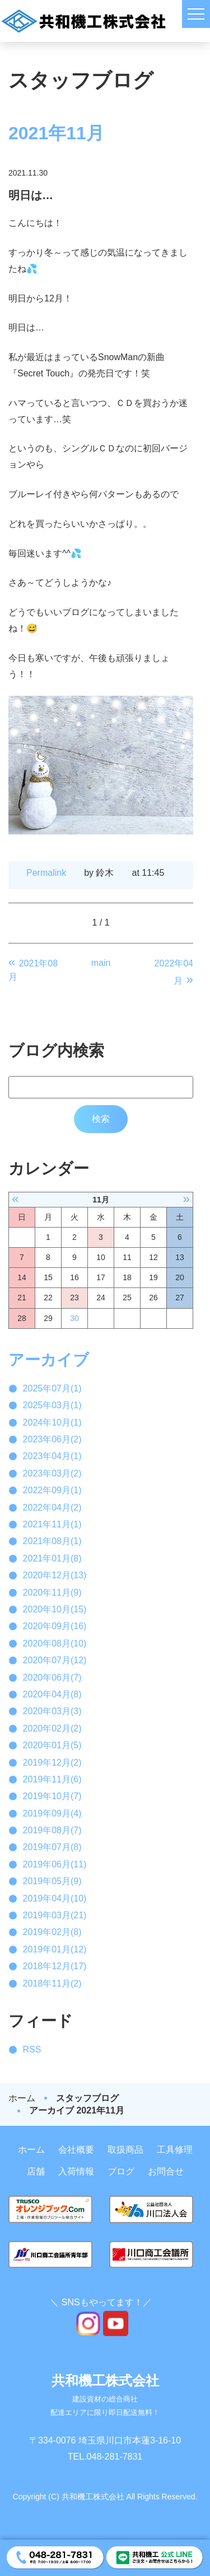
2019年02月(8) (52, 1932)
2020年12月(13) (55, 1575)
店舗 (36, 2171)
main (101, 963)
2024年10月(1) (52, 1422)
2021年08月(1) (52, 1541)
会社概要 (76, 2149)
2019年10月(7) (52, 1796)
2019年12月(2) (52, 1762)
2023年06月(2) (52, 1439)
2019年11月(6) (52, 1779)
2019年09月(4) (52, 1813)
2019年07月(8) (52, 1847)
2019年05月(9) (52, 1881)
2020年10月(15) (55, 1609)
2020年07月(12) (55, 1660)
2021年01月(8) (52, 1558)
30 (74, 1318)
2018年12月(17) (55, 1966)
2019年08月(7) (52, 1830)
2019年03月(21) (55, 1915)
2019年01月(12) (55, 1949)
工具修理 (175, 2149)
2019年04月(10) (55, 1898)
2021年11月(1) (52, 1524)
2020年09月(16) (55, 1626)
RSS (32, 2049)
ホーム (21, 2098)
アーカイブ (48, 1360)
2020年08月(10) (55, 1643)
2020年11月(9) (52, 1592)
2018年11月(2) (52, 1983)
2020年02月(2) (52, 1728)
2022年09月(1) (52, 1490)
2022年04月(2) (52, 1507)
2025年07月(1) (52, 1388)
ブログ (121, 2171)
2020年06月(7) (52, 1677)
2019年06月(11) (55, 1864)
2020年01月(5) (52, 1745)
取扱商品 (125, 2149)
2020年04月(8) (52, 1694)
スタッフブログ (87, 2098)
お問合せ (166, 2171)
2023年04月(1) (52, 1456)
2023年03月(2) (52, 1473)
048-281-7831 (115, 2456)
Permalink (46, 872)
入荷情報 (76, 2171)
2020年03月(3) (52, 1711)
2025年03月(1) (52, 1405)
